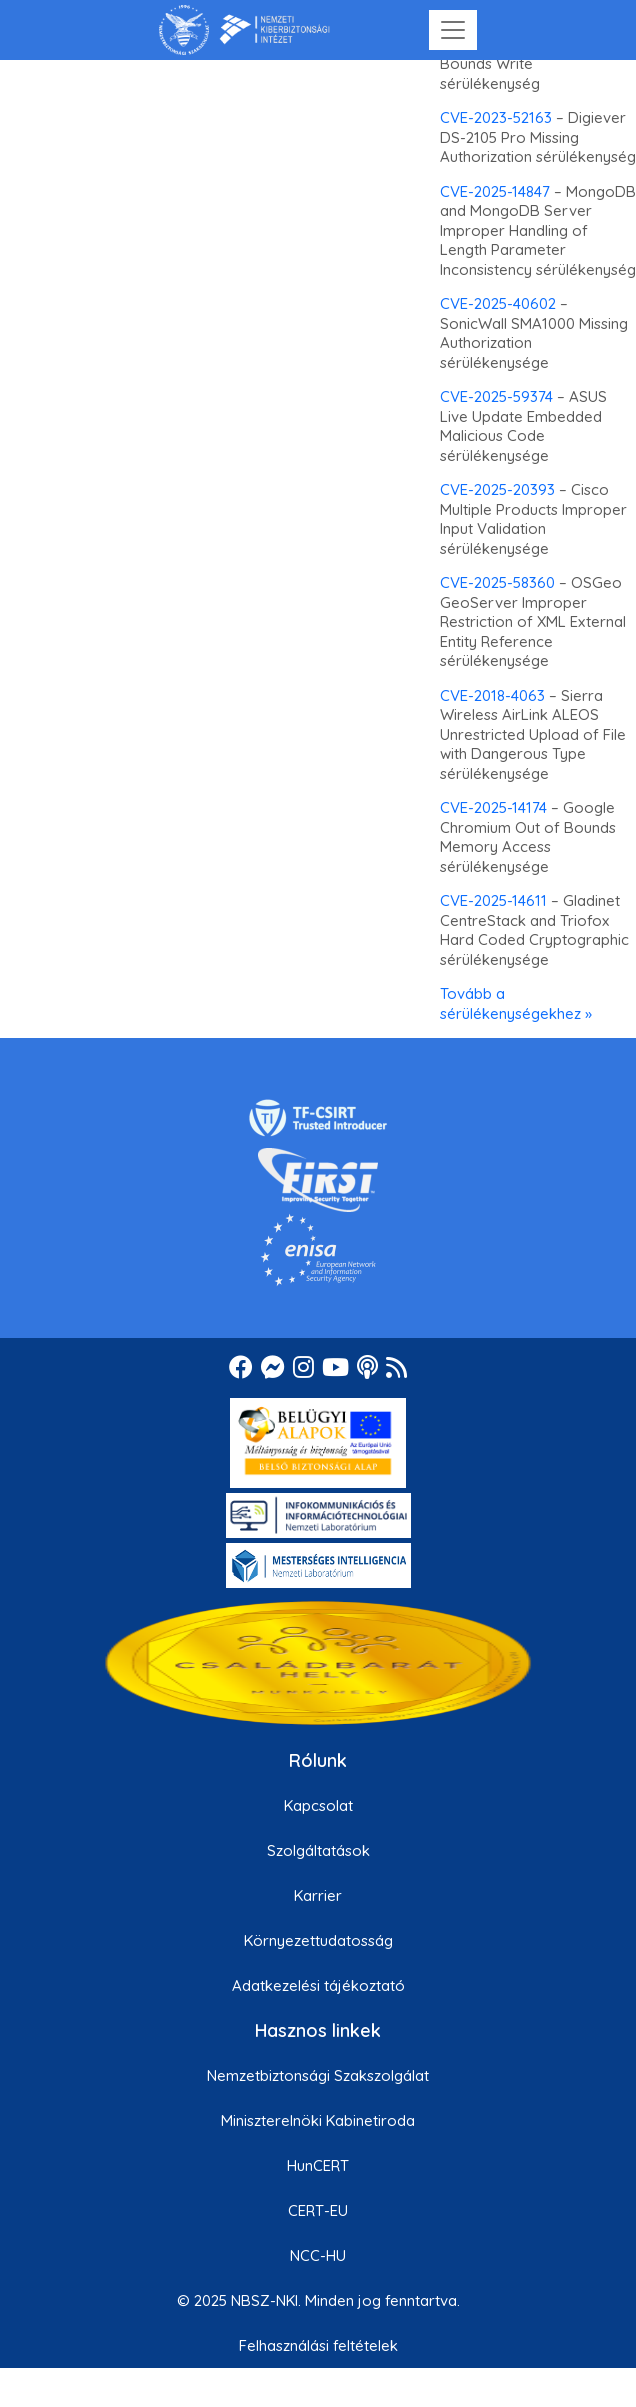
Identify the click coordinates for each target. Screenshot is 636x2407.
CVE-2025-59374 (496, 396)
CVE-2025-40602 (498, 303)
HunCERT (318, 2165)
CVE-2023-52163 (496, 117)
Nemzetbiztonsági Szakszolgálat (318, 2075)
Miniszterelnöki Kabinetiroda (318, 2120)
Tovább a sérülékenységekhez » (516, 1003)
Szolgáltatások (318, 1850)
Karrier (318, 1895)
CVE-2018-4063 (492, 695)
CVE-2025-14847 (495, 191)
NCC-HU (318, 2255)
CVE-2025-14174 (493, 807)
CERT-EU (318, 2210)
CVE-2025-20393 (497, 489)
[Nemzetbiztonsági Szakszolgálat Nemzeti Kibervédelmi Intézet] (244, 30)
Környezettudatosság (318, 1940)
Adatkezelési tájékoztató (318, 1985)
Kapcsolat (318, 1805)
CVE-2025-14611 (493, 900)
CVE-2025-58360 (497, 582)
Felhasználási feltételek (318, 2345)
